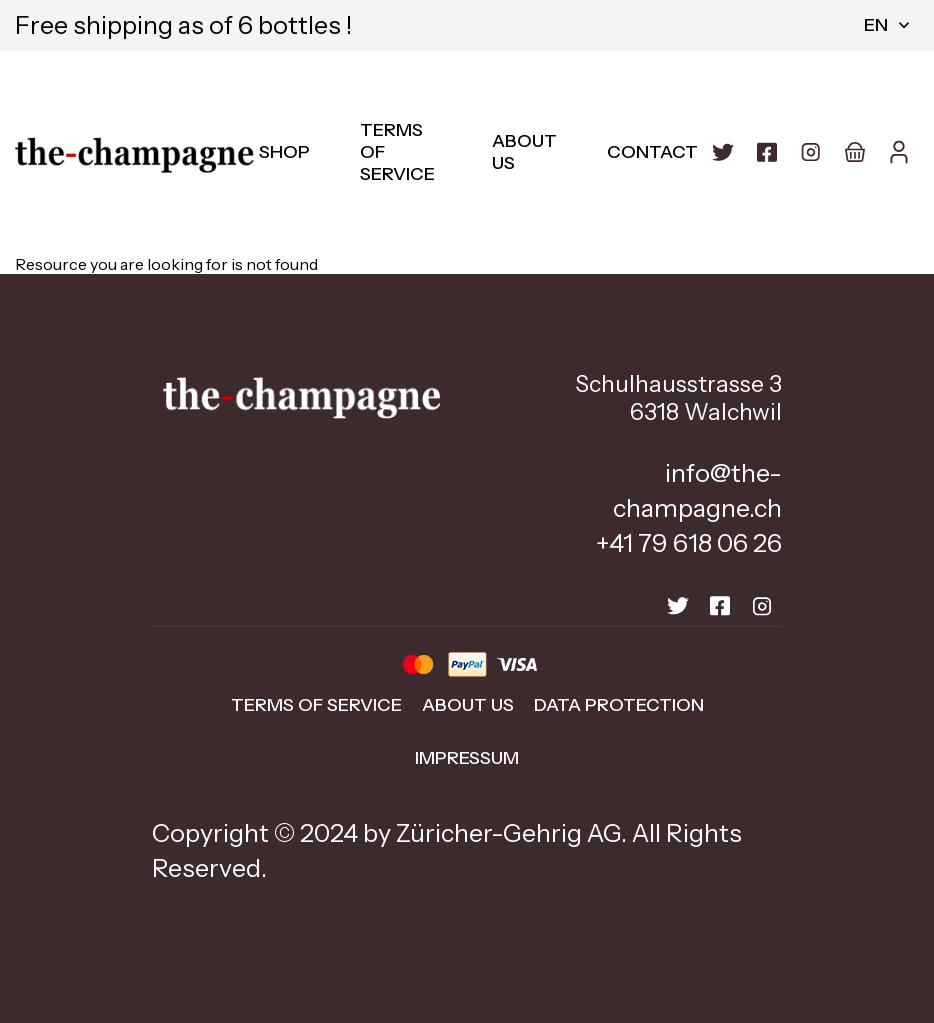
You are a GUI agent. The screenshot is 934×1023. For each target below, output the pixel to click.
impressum (467, 758)
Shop (284, 152)
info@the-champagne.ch (697, 490)
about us (468, 705)
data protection (619, 705)
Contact (652, 152)
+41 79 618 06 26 (689, 543)
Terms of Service (316, 705)
